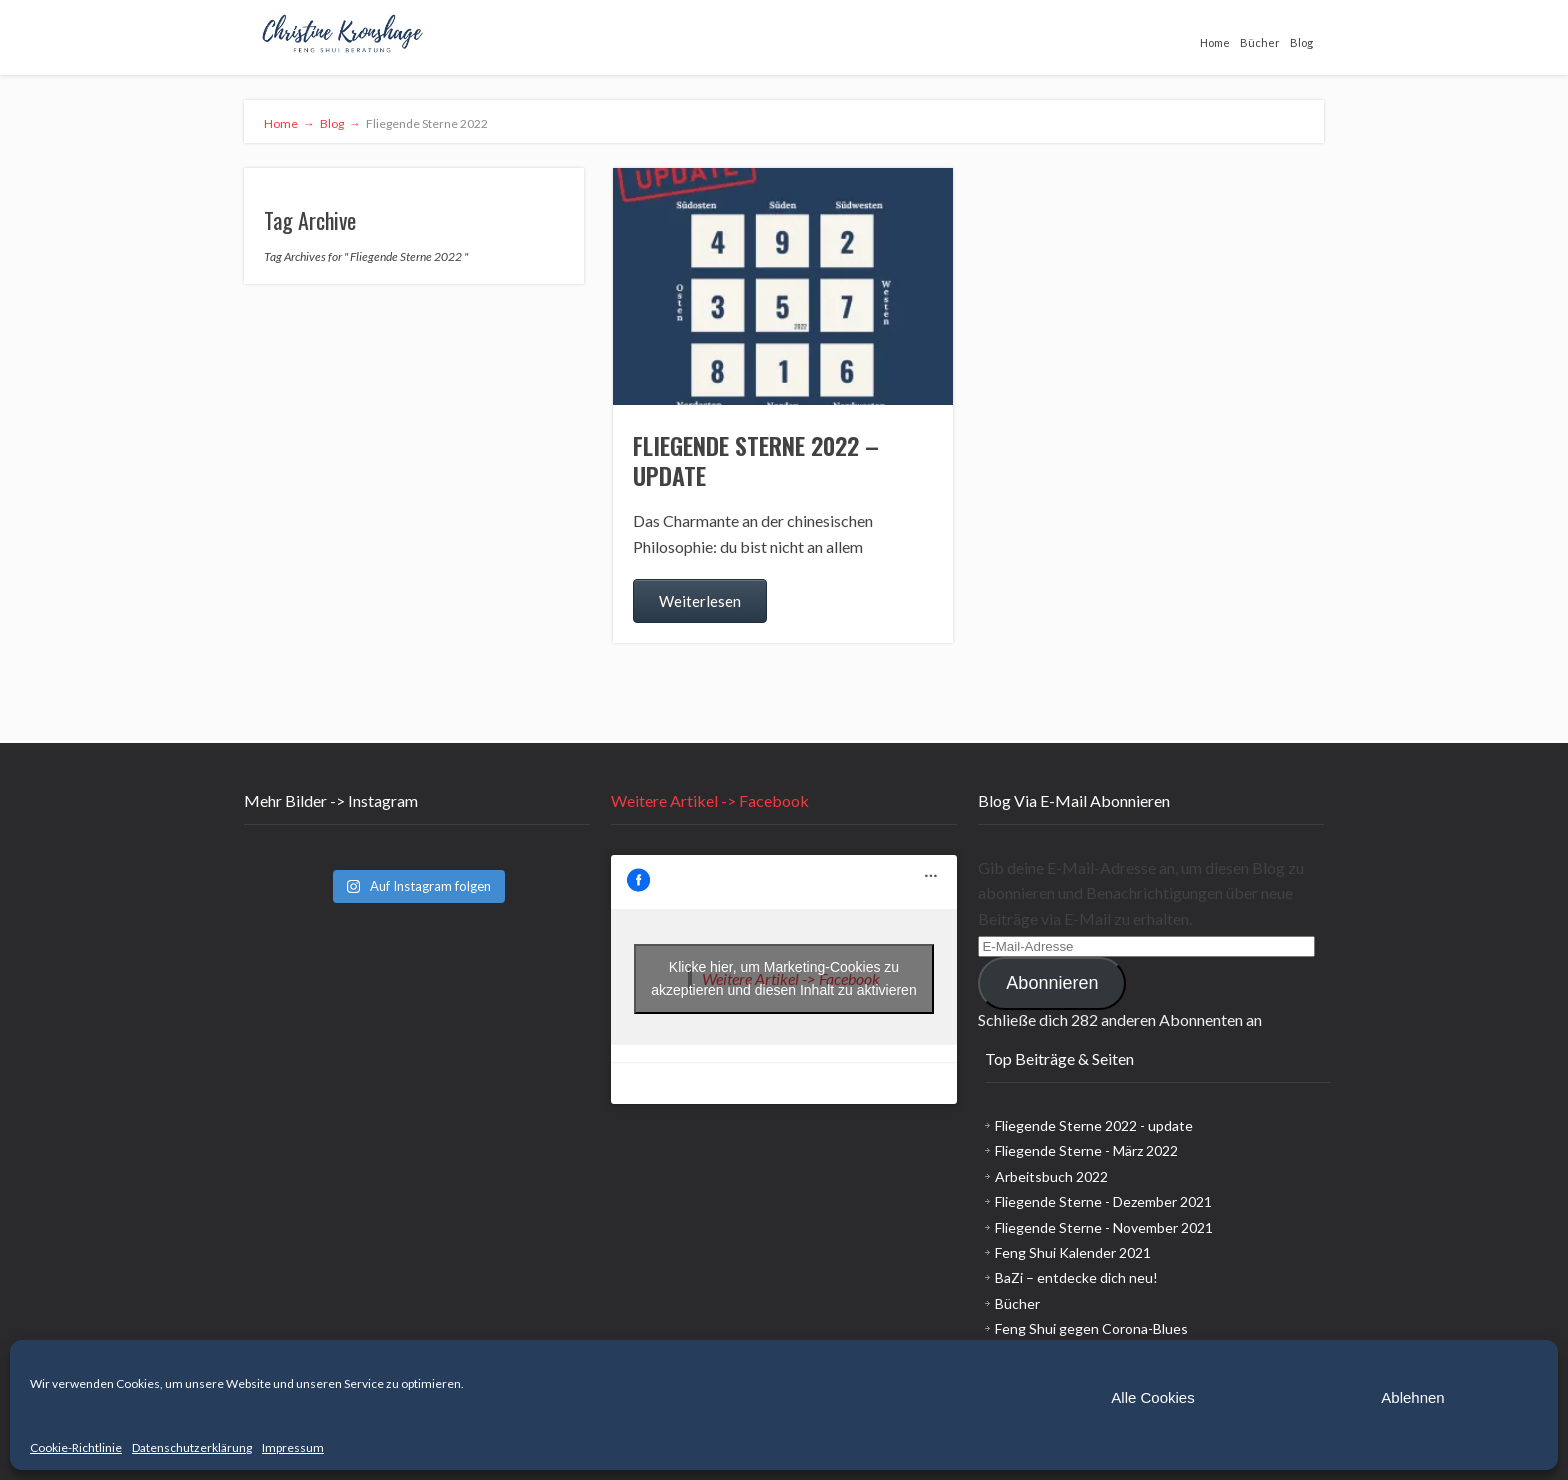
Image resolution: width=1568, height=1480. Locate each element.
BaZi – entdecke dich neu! (1076, 1277)
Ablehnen (1412, 1397)
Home (1215, 42)
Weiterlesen (700, 601)
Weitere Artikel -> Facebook (710, 800)
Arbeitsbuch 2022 (1051, 1176)
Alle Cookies (1152, 1397)
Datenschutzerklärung (192, 1447)
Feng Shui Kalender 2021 (1073, 1252)
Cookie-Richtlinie (76, 1447)
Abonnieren (1052, 983)
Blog (1301, 42)
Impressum (293, 1447)
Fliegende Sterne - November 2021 (1104, 1227)
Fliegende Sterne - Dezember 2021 (1103, 1201)
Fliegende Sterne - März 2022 (1086, 1150)
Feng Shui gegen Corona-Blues (1091, 1328)
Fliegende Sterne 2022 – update (756, 460)
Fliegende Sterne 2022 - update (1094, 1125)
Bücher (1260, 42)
